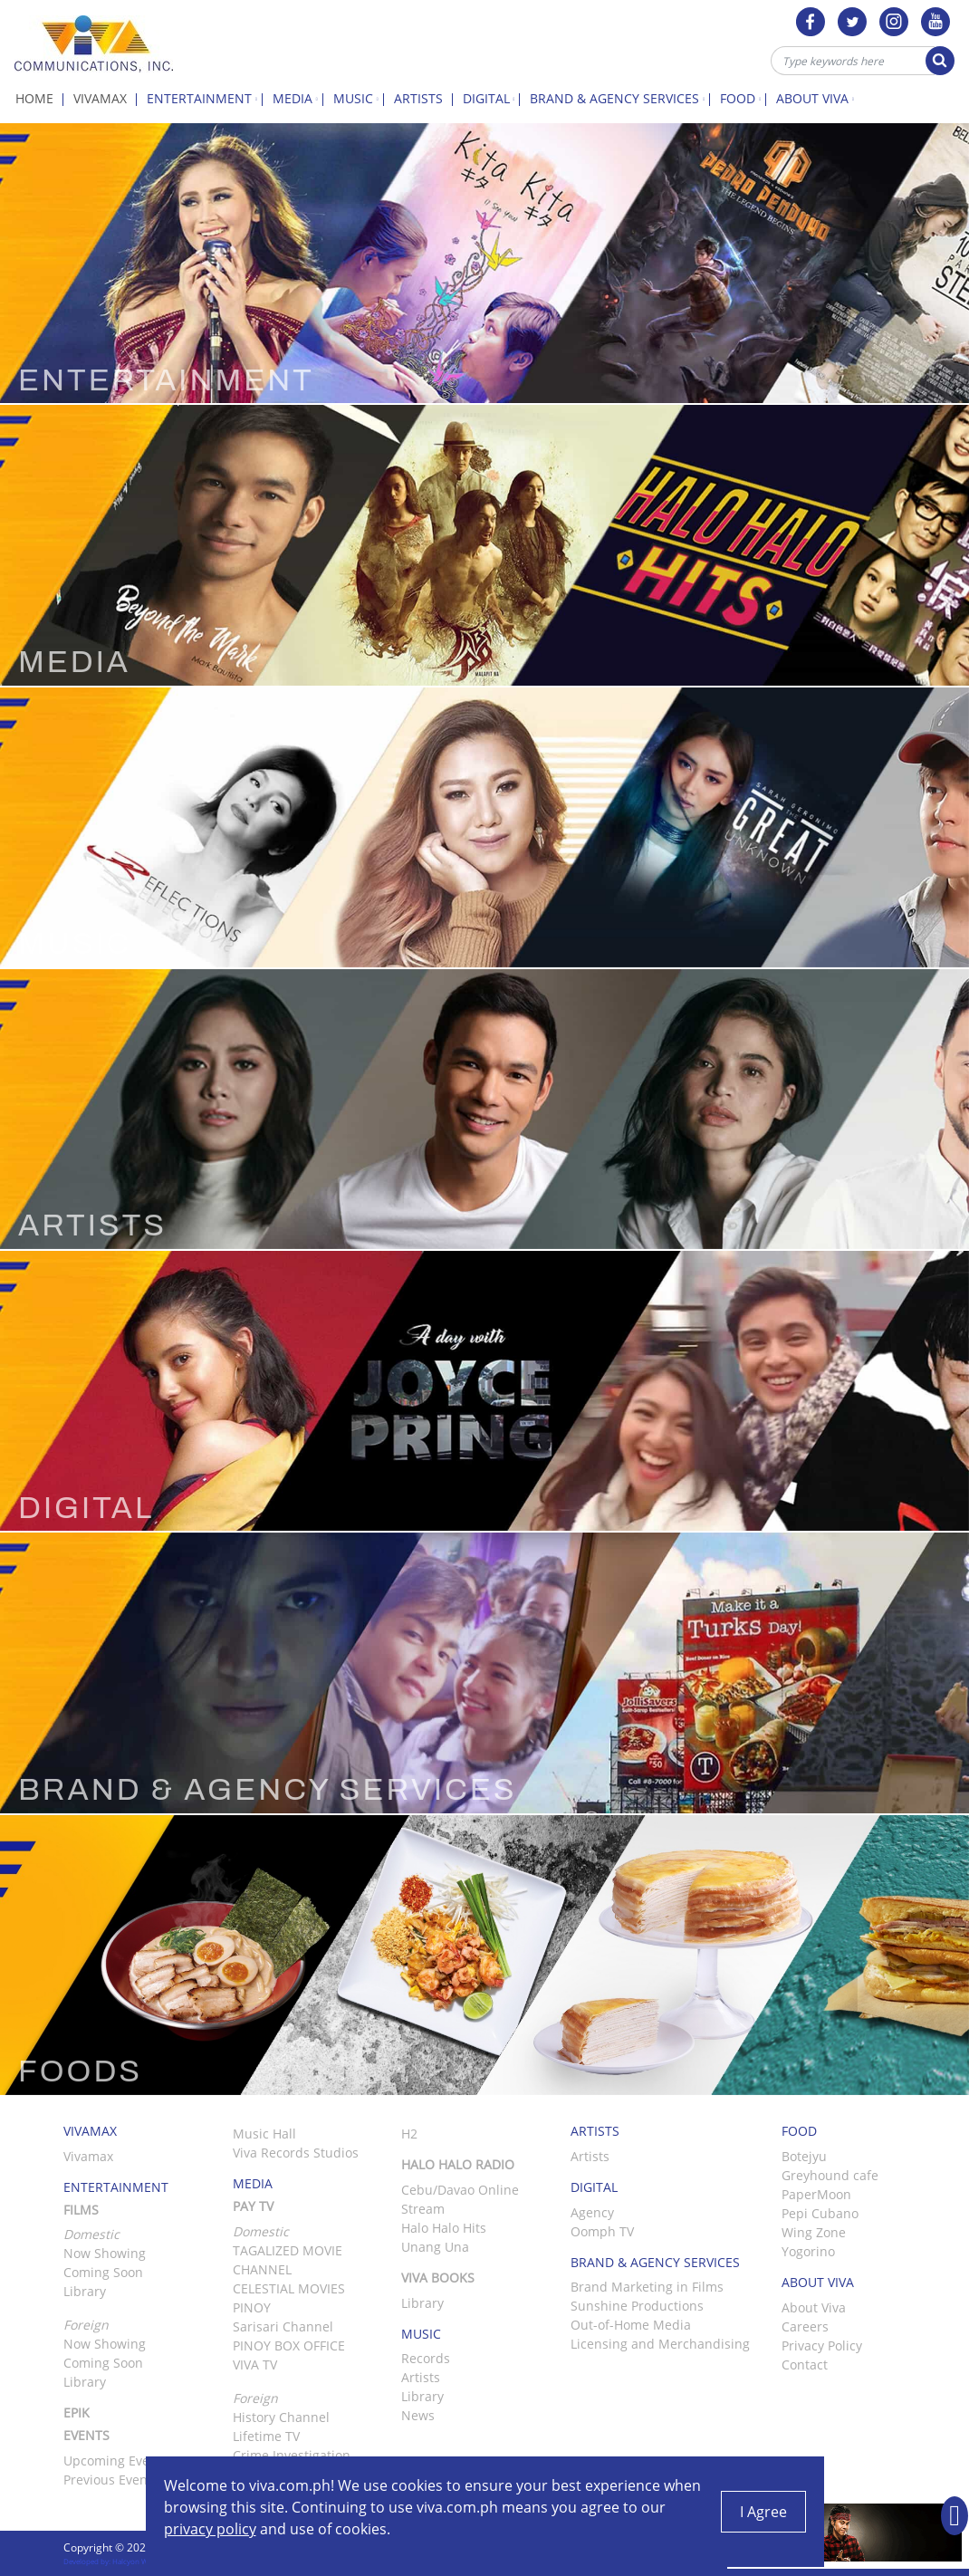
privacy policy (210, 2529)
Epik (76, 2412)
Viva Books (438, 2277)
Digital (492, 98)
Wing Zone (814, 2232)
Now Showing (104, 2253)
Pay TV (253, 2206)
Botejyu (804, 2156)
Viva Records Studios (296, 2152)
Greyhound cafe (830, 2175)
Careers (805, 2326)
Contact (805, 2364)
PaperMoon (816, 2194)
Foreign (255, 2398)
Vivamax (105, 98)
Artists (423, 98)
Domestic (261, 2231)
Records (425, 2358)
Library (84, 2291)
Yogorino (808, 2251)
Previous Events (110, 2479)
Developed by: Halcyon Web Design (121, 2561)
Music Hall (264, 2133)
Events (86, 2435)
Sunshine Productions (637, 2305)
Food (743, 98)
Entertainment (205, 98)
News (418, 2415)
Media (298, 98)
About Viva (817, 98)
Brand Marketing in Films (647, 2286)
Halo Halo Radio (457, 2164)
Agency (592, 2212)
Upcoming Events (115, 2460)
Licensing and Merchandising (660, 2343)
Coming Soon (103, 2272)
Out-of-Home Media (631, 2324)
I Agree (763, 2512)
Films (81, 2209)
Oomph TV (602, 2231)
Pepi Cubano (820, 2213)
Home (39, 98)
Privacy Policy (822, 2345)
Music (358, 98)
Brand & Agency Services (620, 98)
